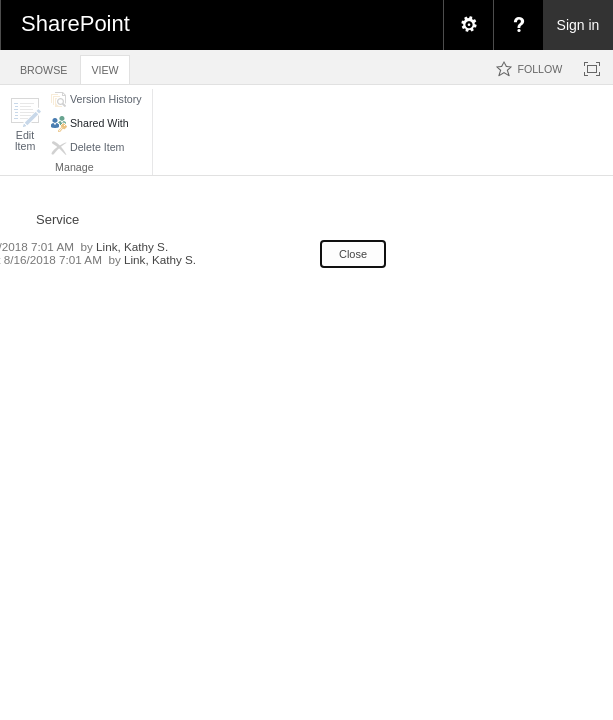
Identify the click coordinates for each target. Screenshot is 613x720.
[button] (25, 124)
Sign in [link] (578, 25)
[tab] (43, 66)
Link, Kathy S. (132, 246)
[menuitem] (468, 25)
